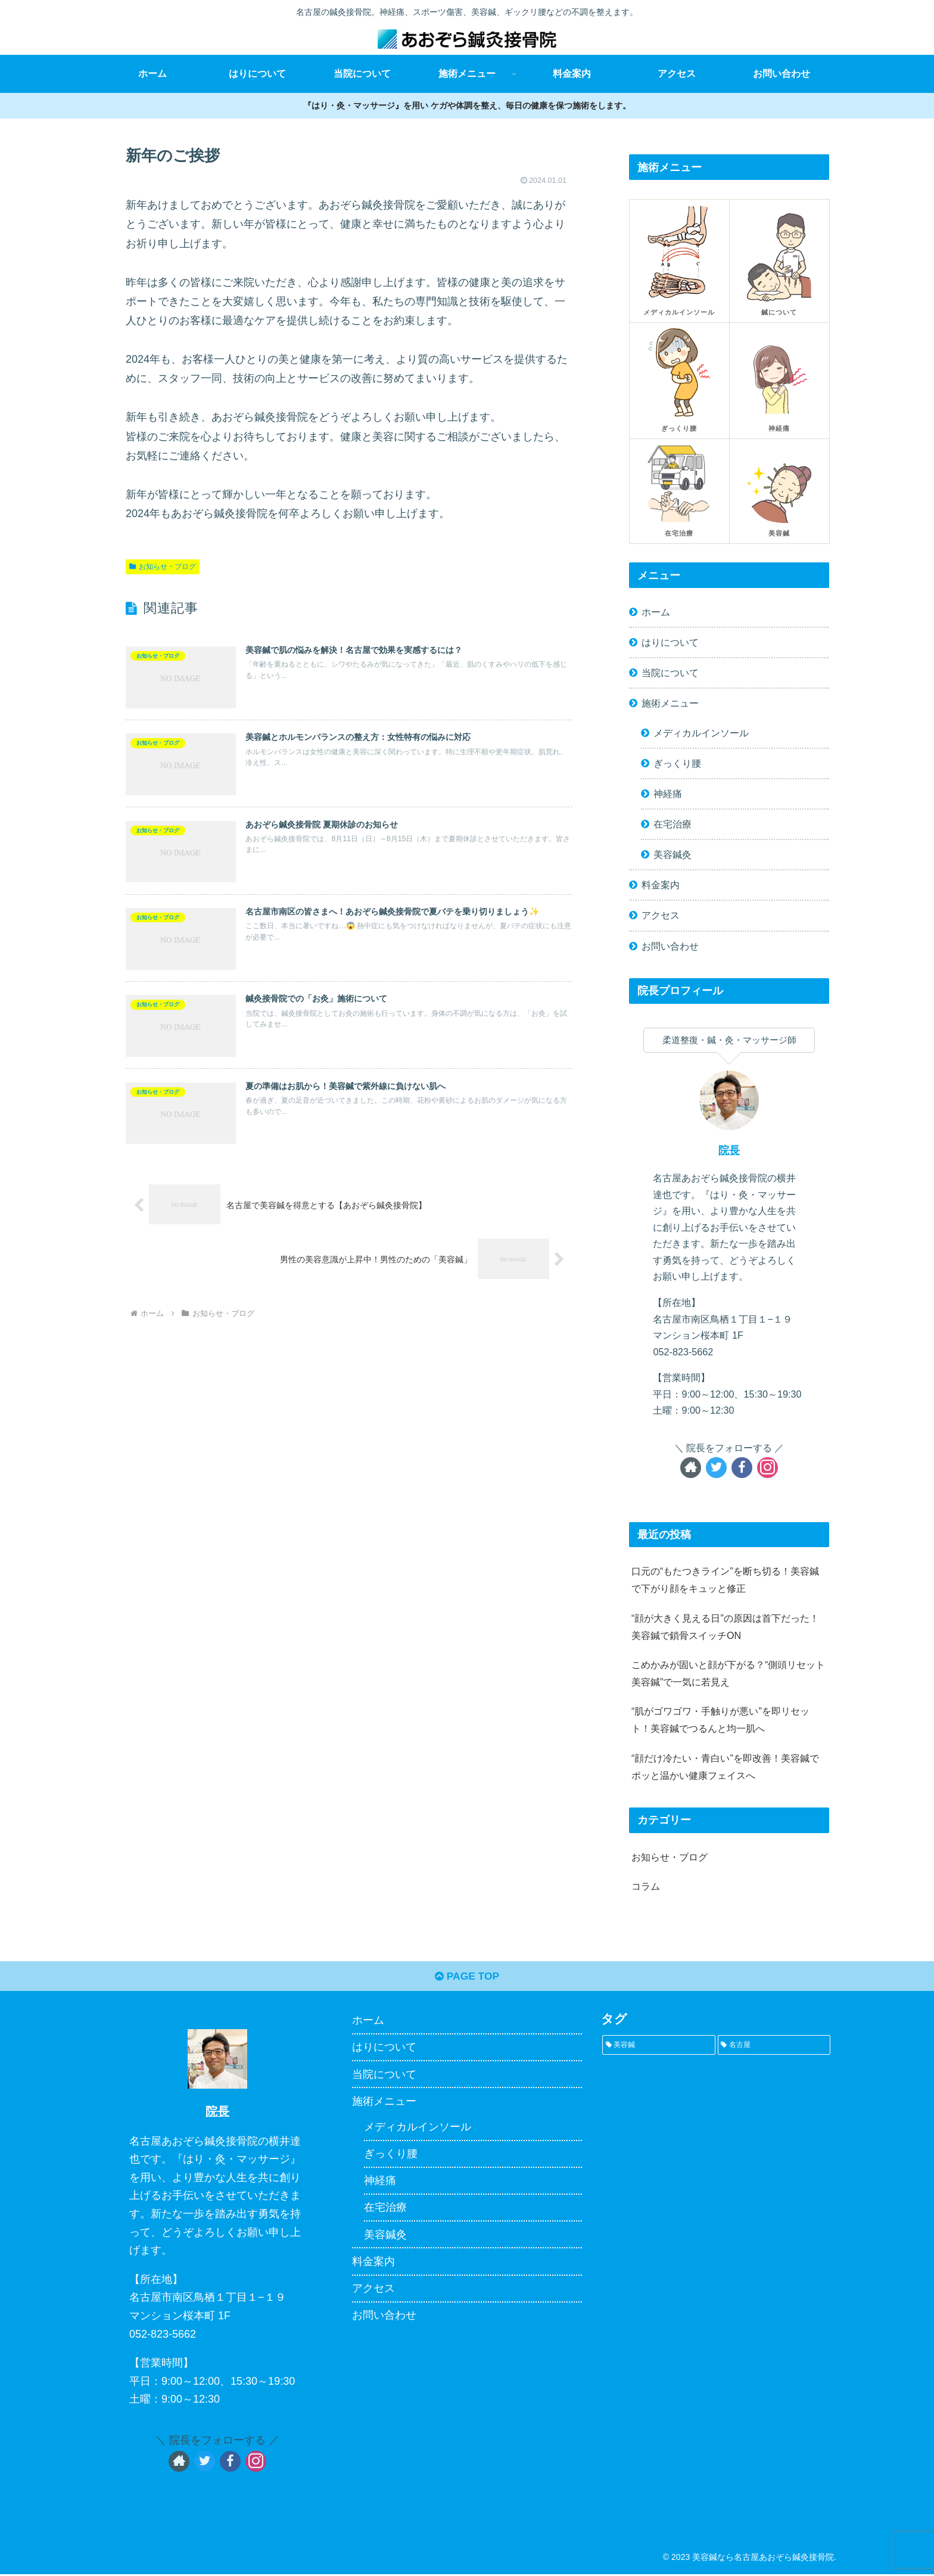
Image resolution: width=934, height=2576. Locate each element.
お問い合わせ (670, 946)
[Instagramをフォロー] (767, 1467)
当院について (670, 672)
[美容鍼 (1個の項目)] (658, 2047)
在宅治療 (672, 824)
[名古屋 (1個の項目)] (774, 2047)
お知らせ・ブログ (162, 566)
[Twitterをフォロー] (716, 1467)
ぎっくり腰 (677, 763)
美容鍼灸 (672, 854)
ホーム (656, 611)
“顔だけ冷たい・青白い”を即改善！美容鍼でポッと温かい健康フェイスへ (725, 1767)
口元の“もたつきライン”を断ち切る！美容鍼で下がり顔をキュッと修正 (725, 1580)
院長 (729, 1150)
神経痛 (667, 793)
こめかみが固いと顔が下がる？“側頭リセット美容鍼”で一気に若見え (728, 1673)
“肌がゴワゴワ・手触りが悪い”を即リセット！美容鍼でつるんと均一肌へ (720, 1720)
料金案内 (661, 884)
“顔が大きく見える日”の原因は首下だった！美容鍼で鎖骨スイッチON (725, 1627)
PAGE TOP (467, 1978)
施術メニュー (670, 703)
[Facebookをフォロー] (741, 1467)
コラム (645, 1886)
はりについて (670, 642)
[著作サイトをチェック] (690, 1467)
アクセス (661, 915)
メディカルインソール (701, 732)
